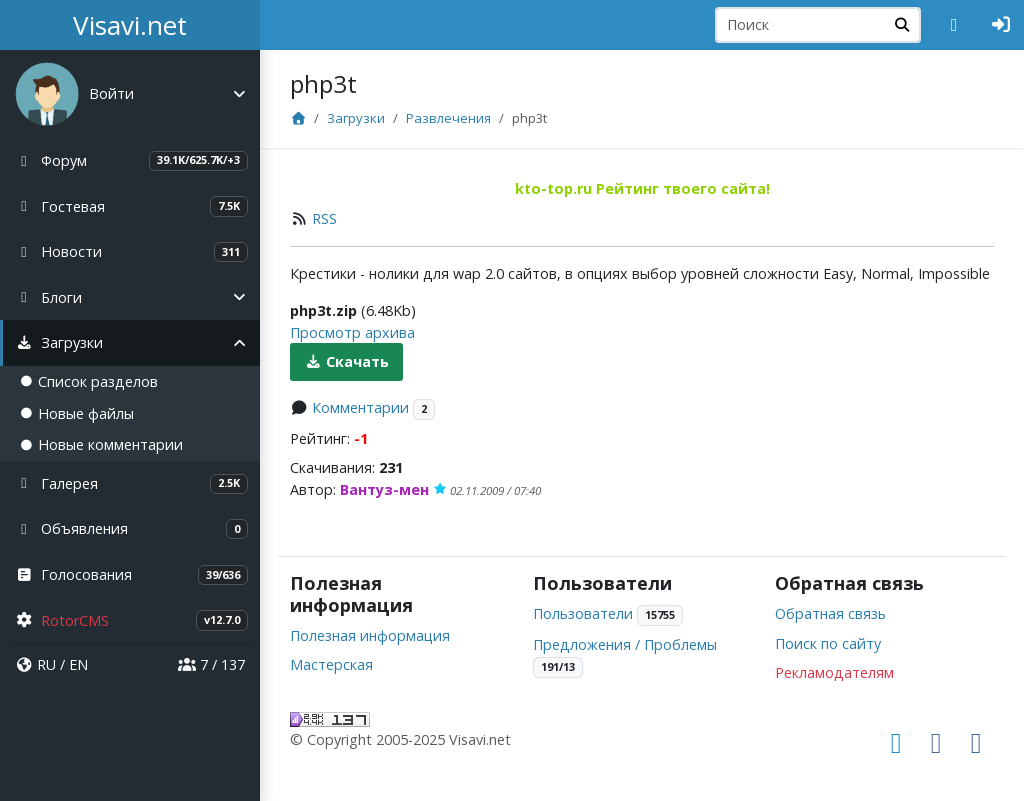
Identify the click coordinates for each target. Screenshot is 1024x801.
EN (78, 664)
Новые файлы (77, 413)
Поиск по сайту (828, 643)
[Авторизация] (1001, 25)
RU (46, 664)
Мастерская (331, 664)
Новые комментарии (101, 444)
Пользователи (583, 613)
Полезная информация (370, 635)
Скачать (346, 361)
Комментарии (360, 407)
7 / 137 (211, 664)
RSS (324, 218)
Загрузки (356, 118)
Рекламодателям (834, 672)
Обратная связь (830, 613)
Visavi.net (130, 25)
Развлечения (448, 118)
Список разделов (89, 381)
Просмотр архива (352, 332)
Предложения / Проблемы (625, 644)
